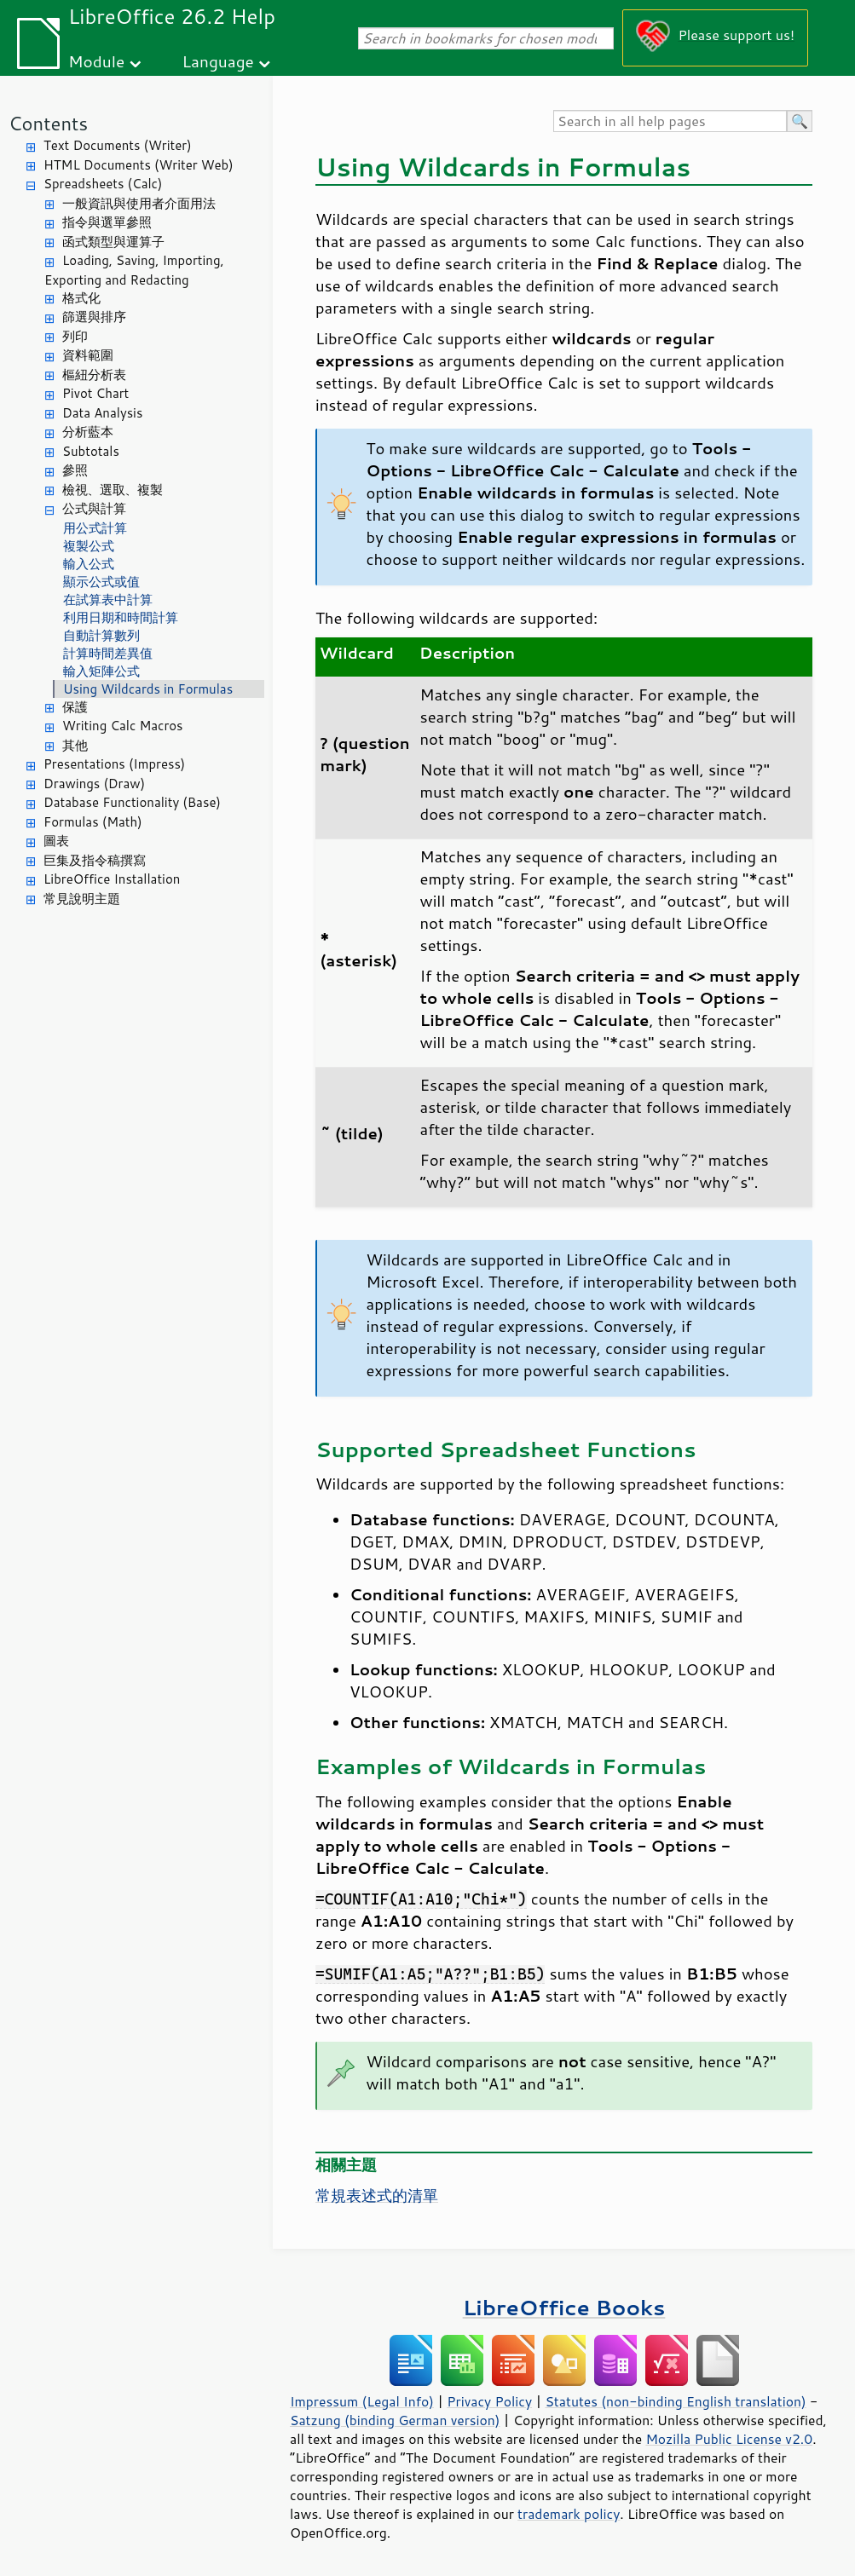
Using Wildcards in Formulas (148, 689)
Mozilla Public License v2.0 (728, 2438)
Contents (48, 123)
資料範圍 (87, 355)
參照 (75, 470)
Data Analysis (102, 413)
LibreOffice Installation (111, 879)
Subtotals (90, 451)
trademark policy (568, 2513)
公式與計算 (94, 508)
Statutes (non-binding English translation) (675, 2401)
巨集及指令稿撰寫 (94, 860)
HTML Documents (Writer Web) (138, 165)
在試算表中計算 (108, 599)
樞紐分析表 (94, 374)
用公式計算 (95, 528)
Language (218, 60)
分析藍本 (87, 432)
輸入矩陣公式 (101, 671)
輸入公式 (88, 564)
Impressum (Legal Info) (362, 2401)
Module (96, 60)
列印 (75, 336)
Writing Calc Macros (122, 726)
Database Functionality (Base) (132, 802)
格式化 (81, 298)
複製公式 (88, 546)
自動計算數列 (101, 635)
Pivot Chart (95, 393)
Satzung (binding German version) (395, 2420)
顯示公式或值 (101, 582)
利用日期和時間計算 (120, 617)
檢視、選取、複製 (112, 489)
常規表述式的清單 (376, 2195)
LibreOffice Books (564, 2307)
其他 (75, 745)
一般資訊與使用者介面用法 (139, 203)
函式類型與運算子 (113, 242)
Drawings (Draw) (94, 783)
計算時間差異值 (108, 653)
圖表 (56, 841)
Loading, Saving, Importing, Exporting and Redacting (134, 270)
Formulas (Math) (92, 822)
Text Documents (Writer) (117, 145)
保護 (75, 707)
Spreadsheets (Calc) (102, 184)
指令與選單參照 (107, 222)
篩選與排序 (94, 317)
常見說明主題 (81, 899)
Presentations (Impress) (114, 764)
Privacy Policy (489, 2401)
